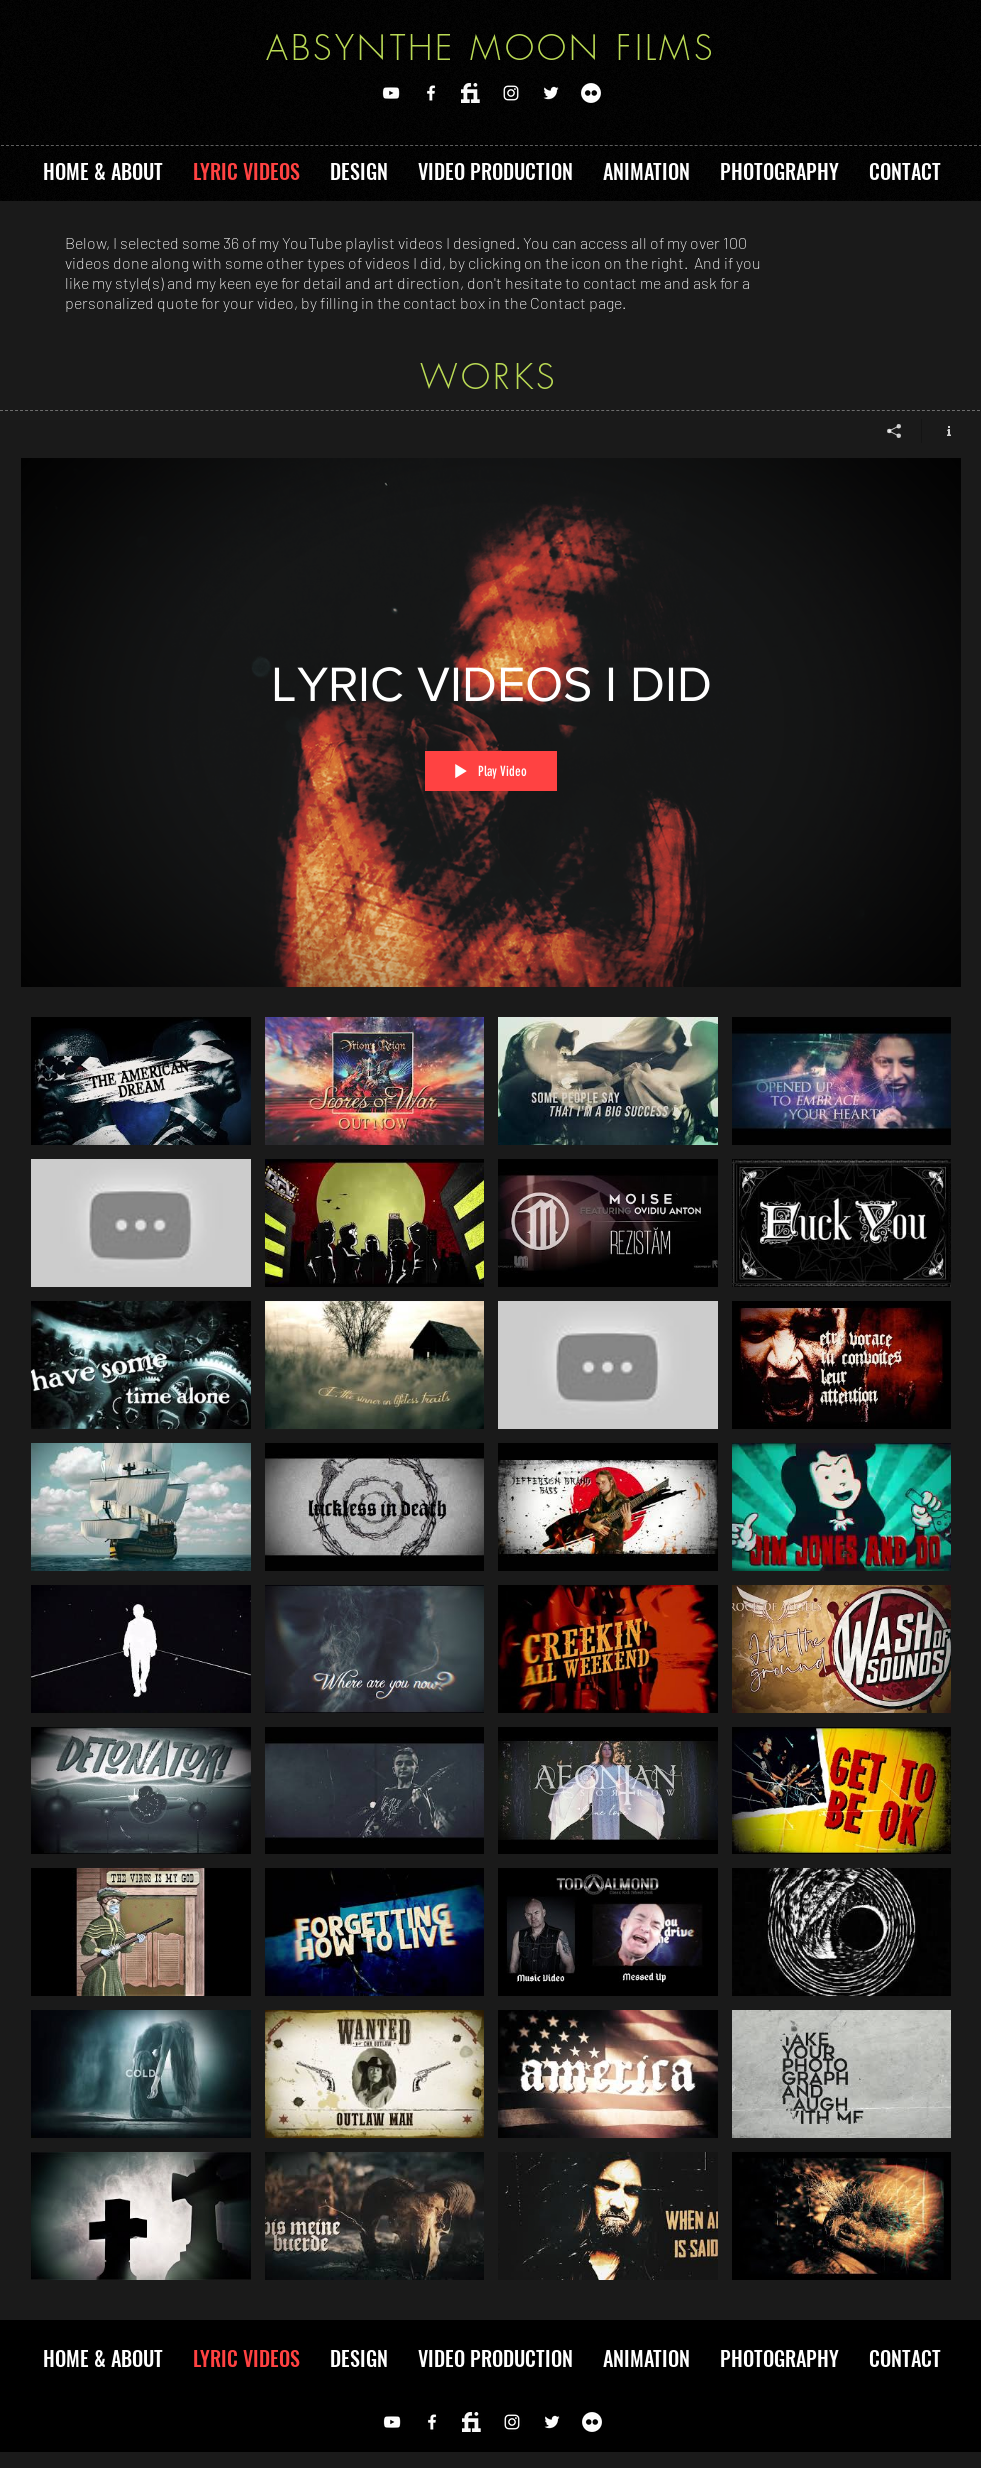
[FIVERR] (471, 93)
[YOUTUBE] (391, 93)
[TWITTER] (551, 93)
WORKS (489, 376)
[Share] (894, 431)
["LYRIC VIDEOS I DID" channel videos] (491, 1654)
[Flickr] (591, 93)
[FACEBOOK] (431, 93)
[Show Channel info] (941, 431)
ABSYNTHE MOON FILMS (491, 47)
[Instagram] (511, 93)
